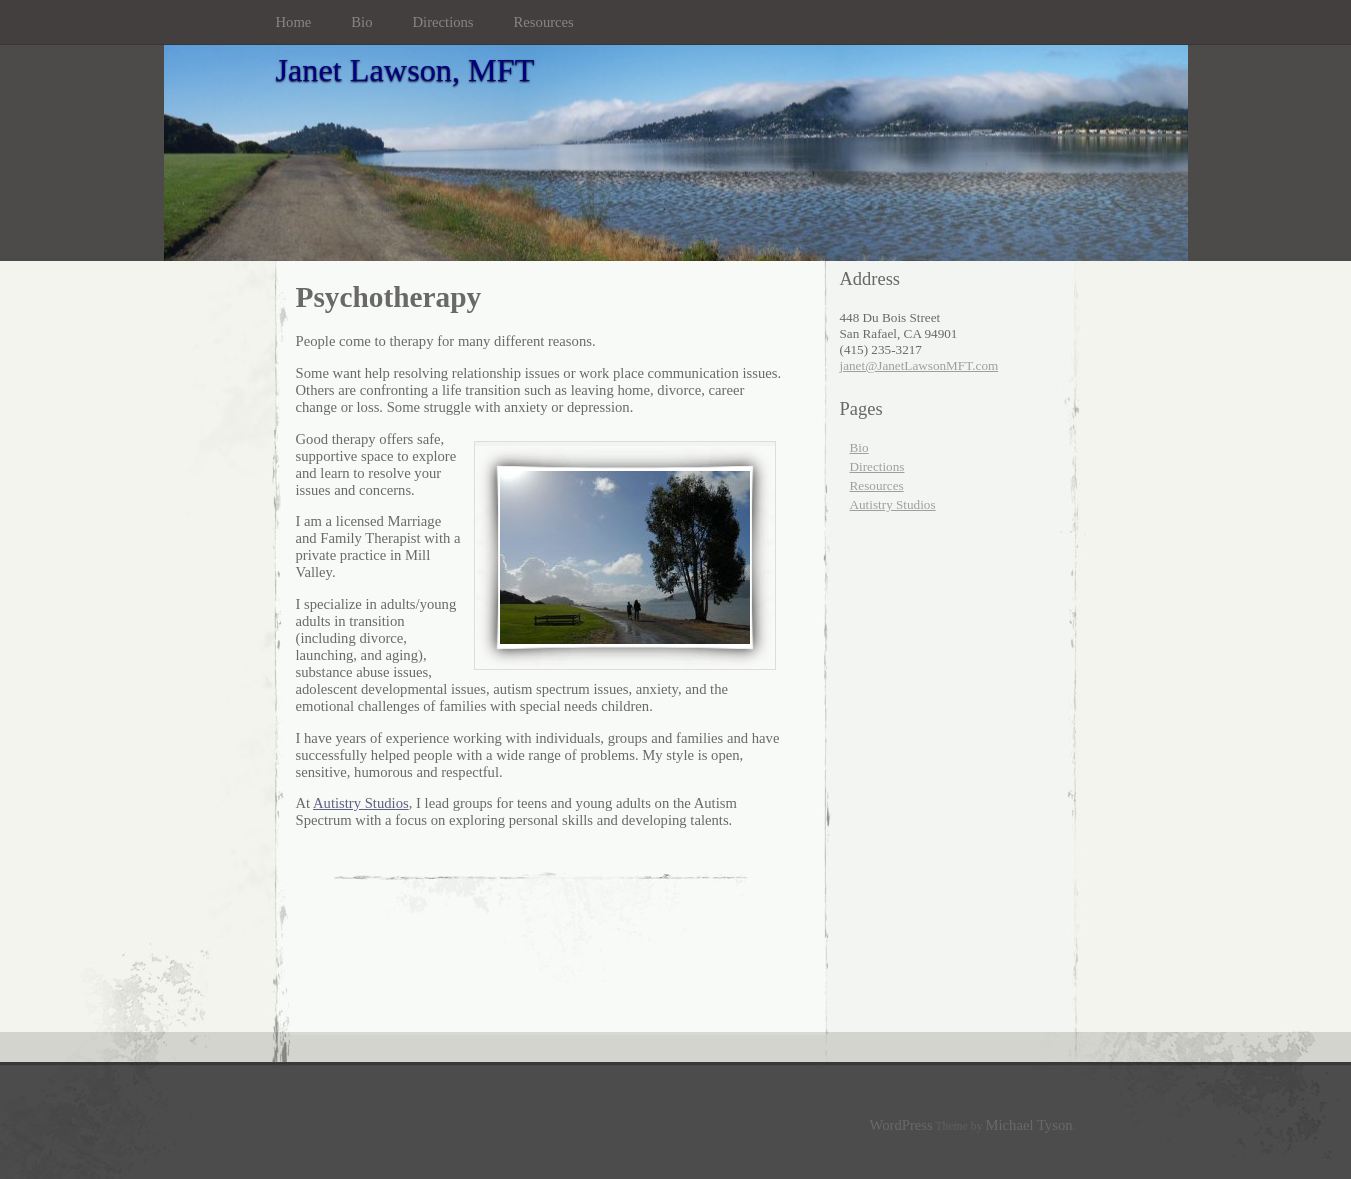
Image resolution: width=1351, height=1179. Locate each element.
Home (294, 22)
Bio (361, 22)
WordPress (901, 1125)
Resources (544, 22)
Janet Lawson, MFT (405, 70)
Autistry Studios (361, 803)
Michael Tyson (1029, 1125)
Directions (443, 22)
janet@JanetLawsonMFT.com (919, 365)
